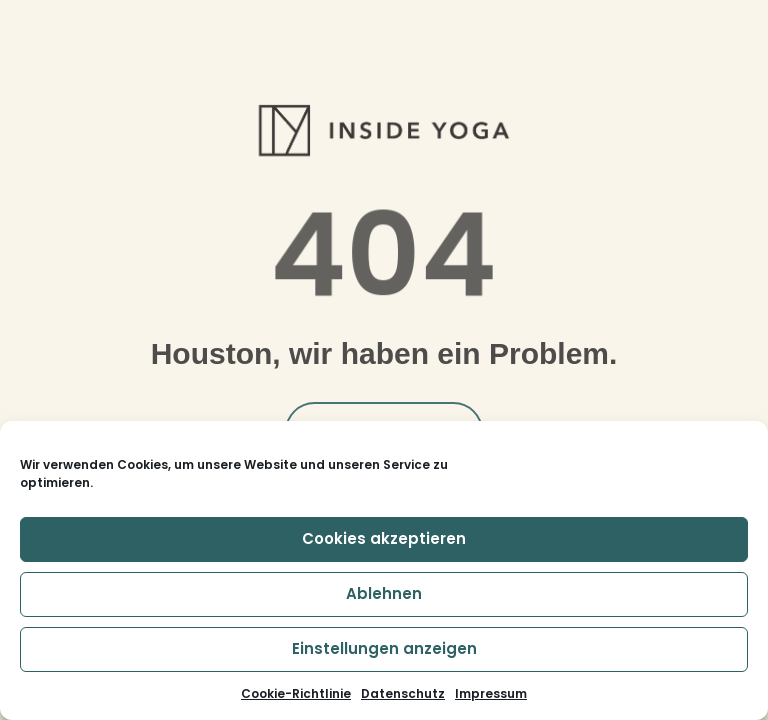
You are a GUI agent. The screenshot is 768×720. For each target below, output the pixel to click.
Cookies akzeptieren (384, 538)
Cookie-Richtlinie (296, 693)
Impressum (491, 693)
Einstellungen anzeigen (384, 648)
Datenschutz (403, 693)
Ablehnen (384, 593)
